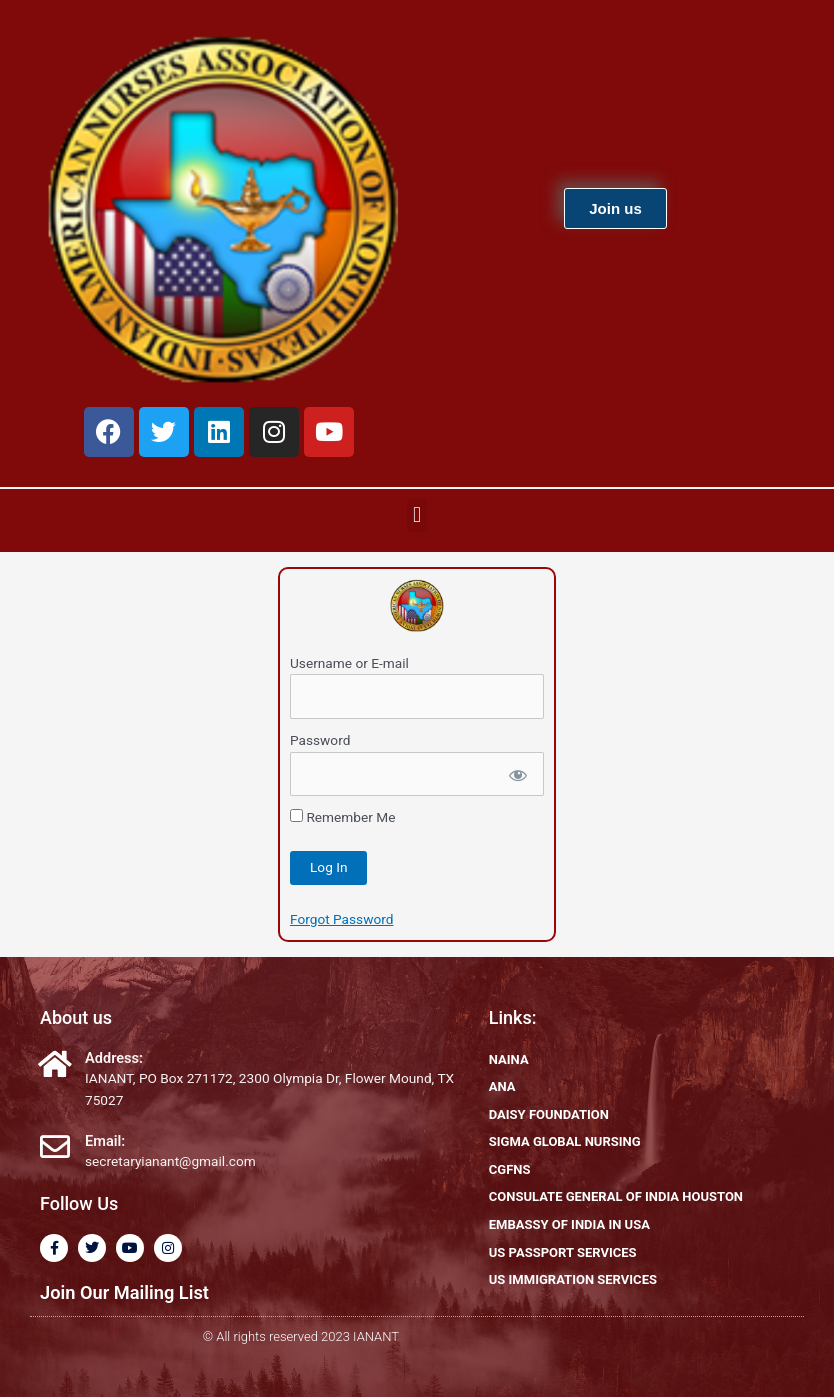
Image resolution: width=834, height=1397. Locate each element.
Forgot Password (341, 919)
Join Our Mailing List (124, 1292)
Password (320, 740)
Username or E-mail (349, 663)
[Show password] (516, 774)
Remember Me (342, 817)
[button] (416, 515)
